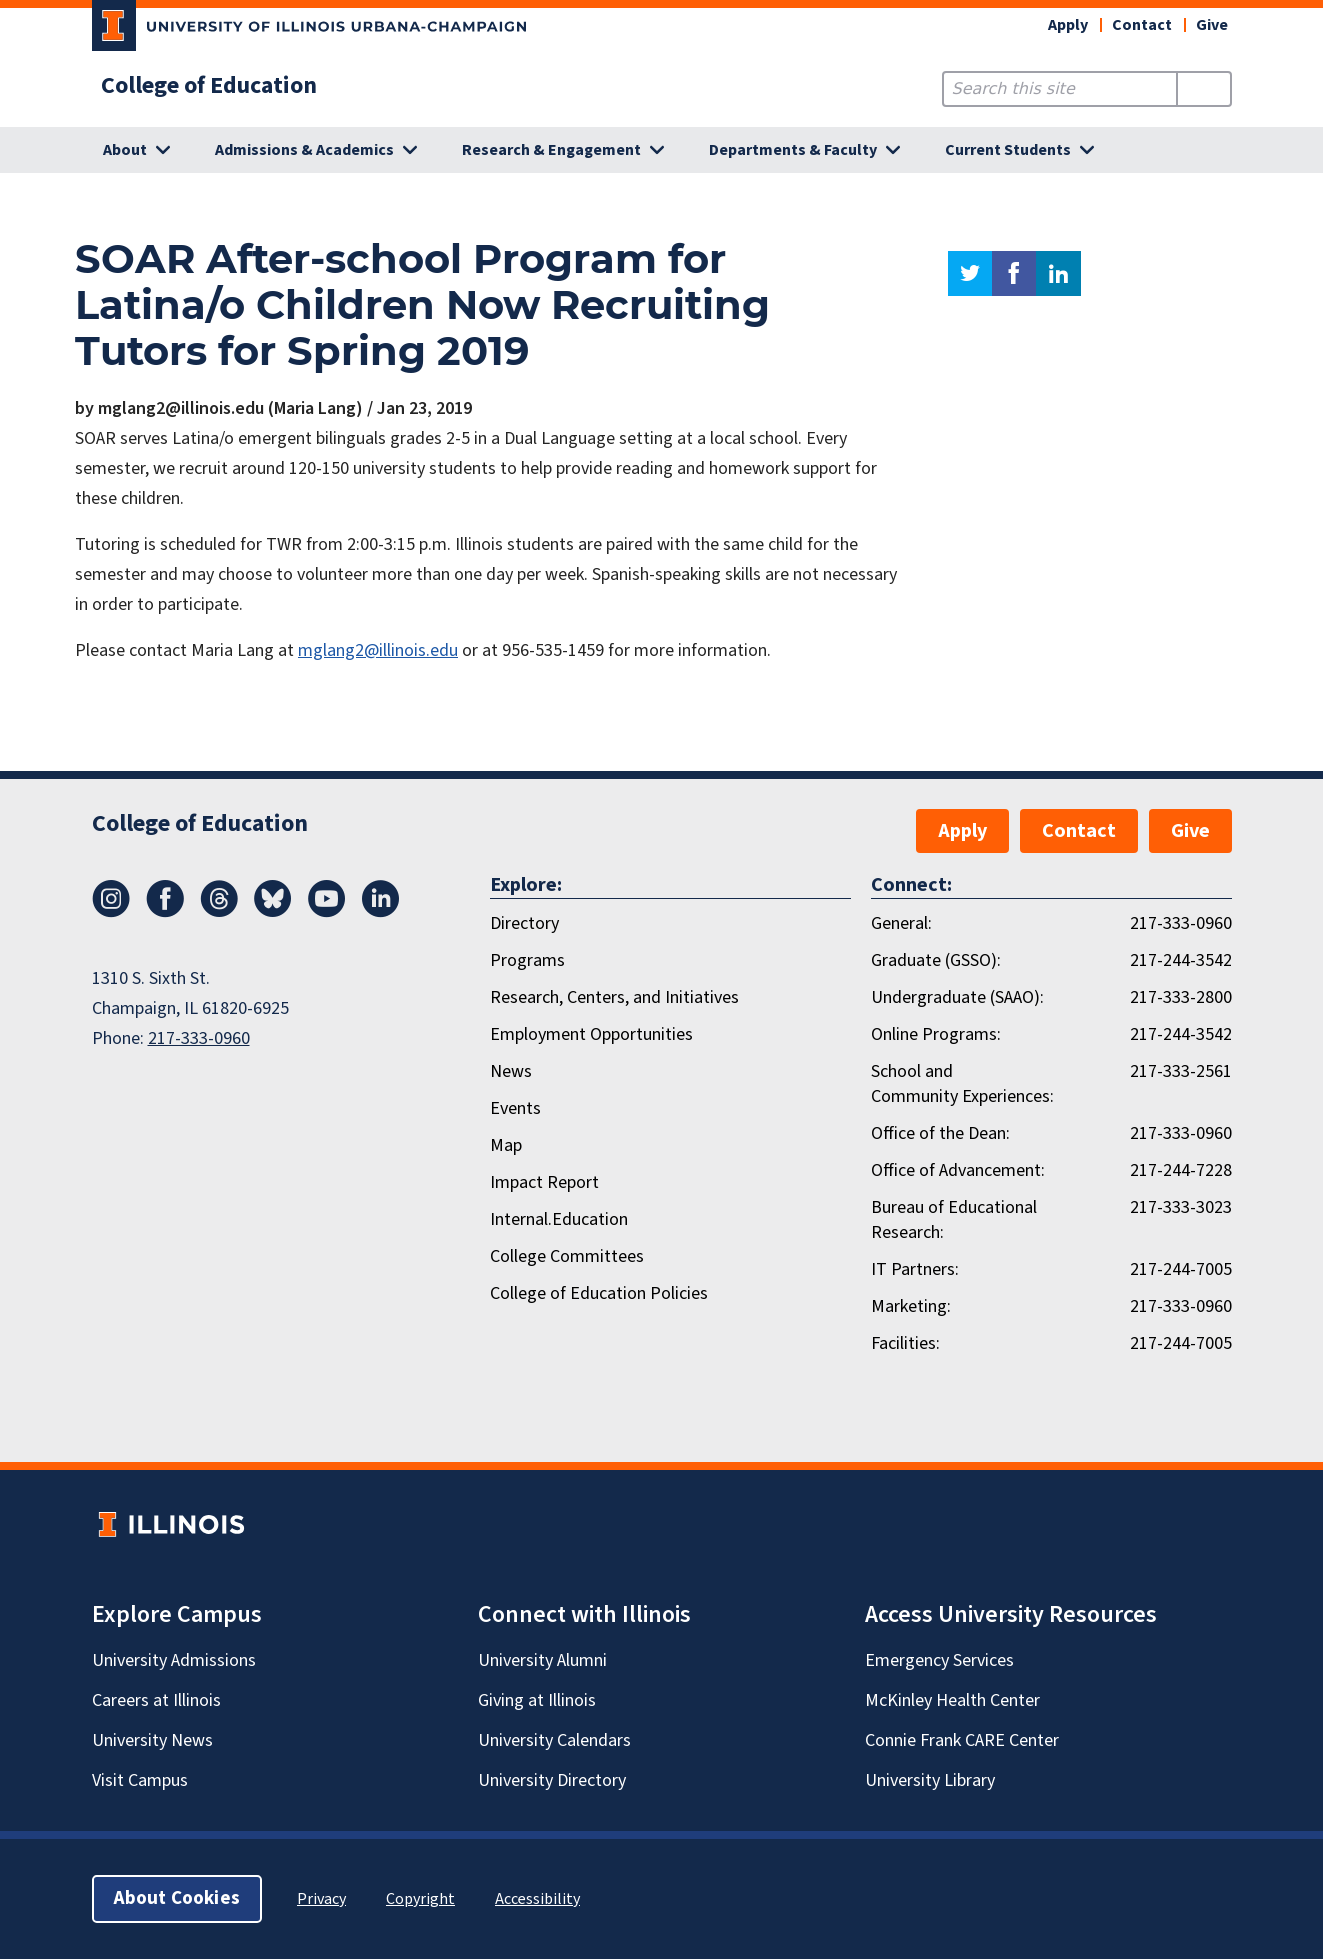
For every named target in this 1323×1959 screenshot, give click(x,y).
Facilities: (905, 1343)
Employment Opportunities (591, 1034)
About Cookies (177, 1898)
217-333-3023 (1181, 1207)
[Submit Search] (1203, 89)
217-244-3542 (1181, 960)
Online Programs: (936, 1034)
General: (901, 923)
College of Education (209, 86)
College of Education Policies (599, 1293)
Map (506, 1145)
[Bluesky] (273, 912)
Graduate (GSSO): (936, 960)
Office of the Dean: (940, 1133)
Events (515, 1108)
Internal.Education (559, 1219)
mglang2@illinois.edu (378, 650)
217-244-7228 (1181, 1170)
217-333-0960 (199, 1038)
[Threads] (219, 912)
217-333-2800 (1181, 997)
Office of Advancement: (958, 1170)
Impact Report (544, 1182)
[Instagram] (111, 912)
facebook (1014, 273)
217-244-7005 (1181, 1269)
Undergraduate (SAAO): (957, 997)
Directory (524, 923)
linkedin (1058, 273)
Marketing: (911, 1306)
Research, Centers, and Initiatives (614, 997)
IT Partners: (915, 1269)
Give (1212, 25)
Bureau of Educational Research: (954, 1220)
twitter (970, 273)
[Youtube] (327, 912)
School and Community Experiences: (962, 1084)
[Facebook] (165, 912)
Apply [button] (1068, 25)
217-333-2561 (1181, 1071)
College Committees (567, 1256)
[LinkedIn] (381, 912)
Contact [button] (1142, 25)
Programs (527, 960)
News (511, 1071)
